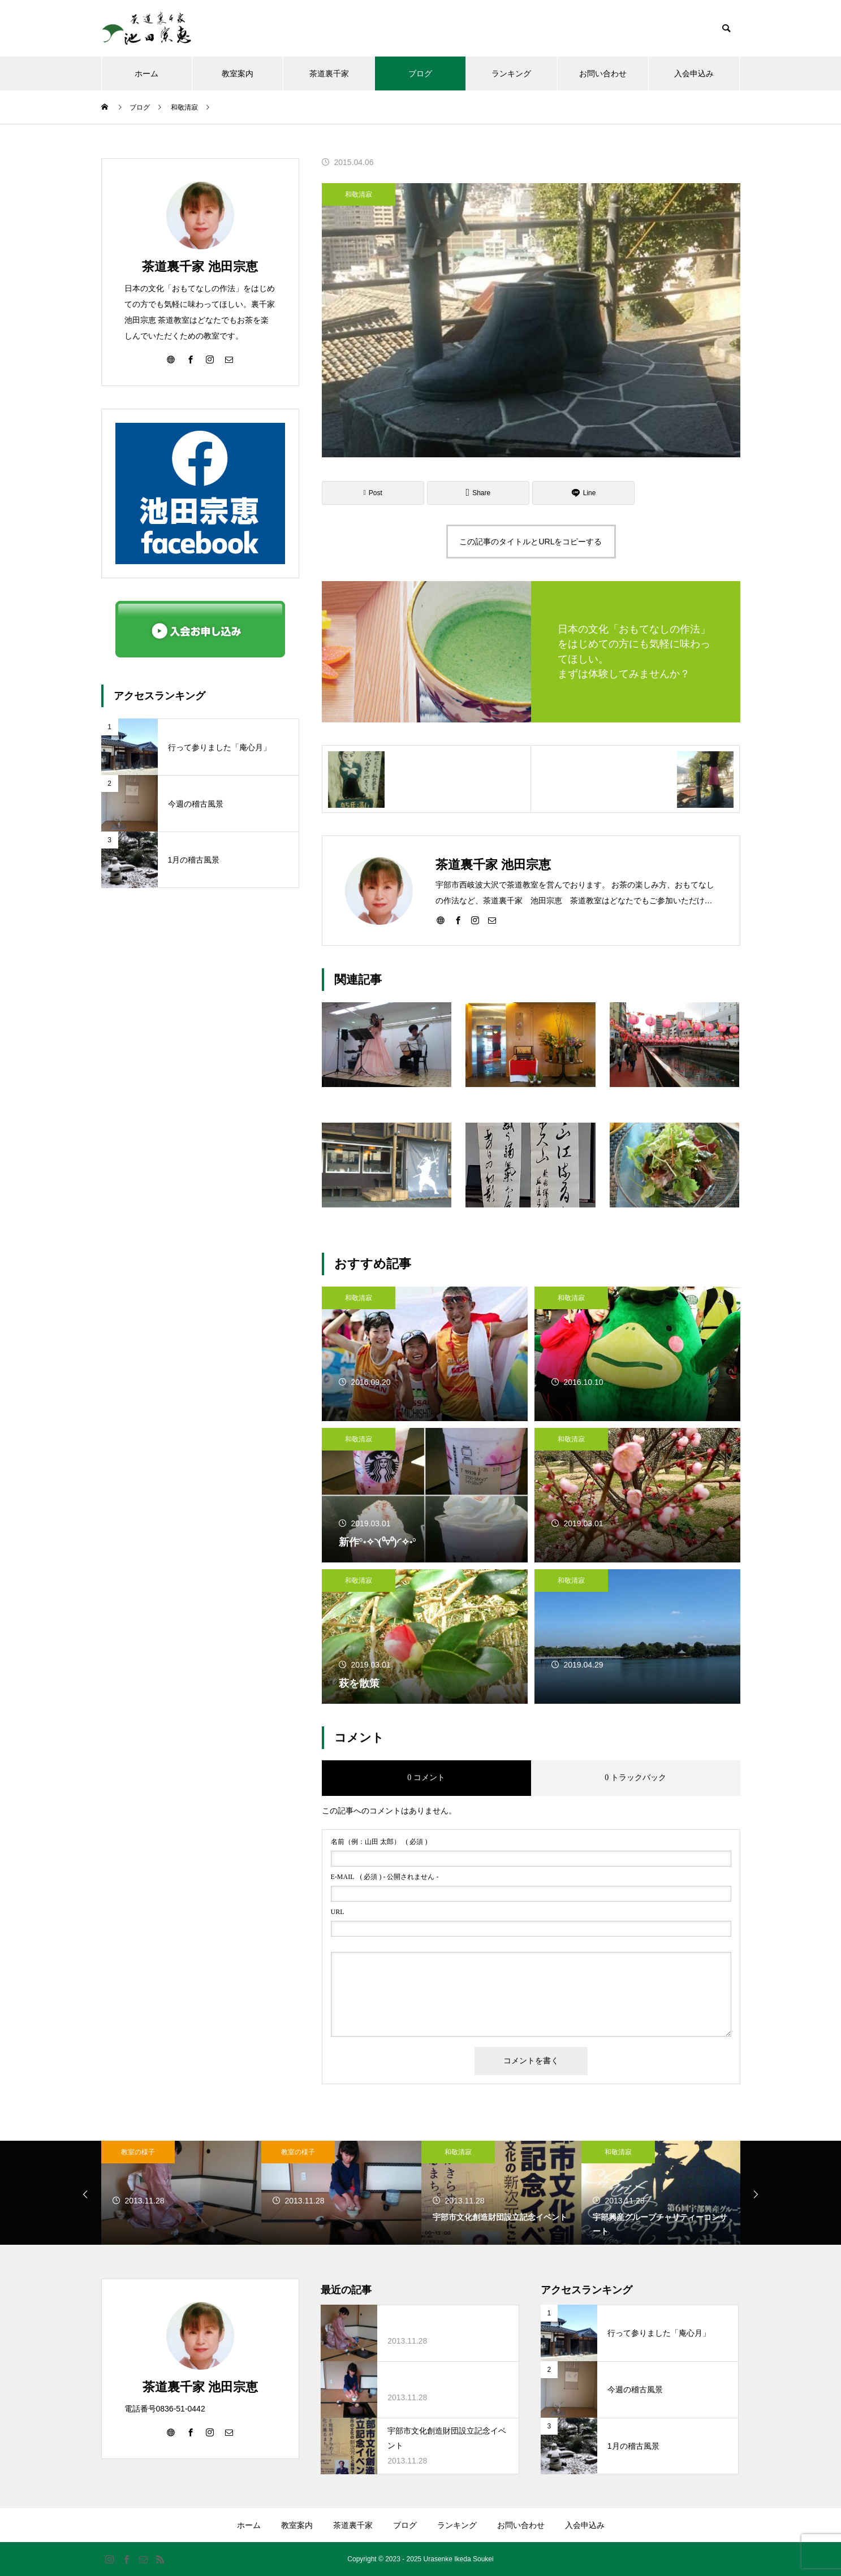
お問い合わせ (603, 73)
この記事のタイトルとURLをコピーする (530, 541)
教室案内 (237, 73)
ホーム (146, 73)
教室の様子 (138, 2152)
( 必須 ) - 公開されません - (385, 1876)
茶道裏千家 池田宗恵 (199, 266)
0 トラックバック (635, 1777)
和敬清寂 (358, 194)
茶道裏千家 (329, 73)
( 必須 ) (379, 1841)
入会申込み (694, 73)
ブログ (420, 73)
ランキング (511, 73)
